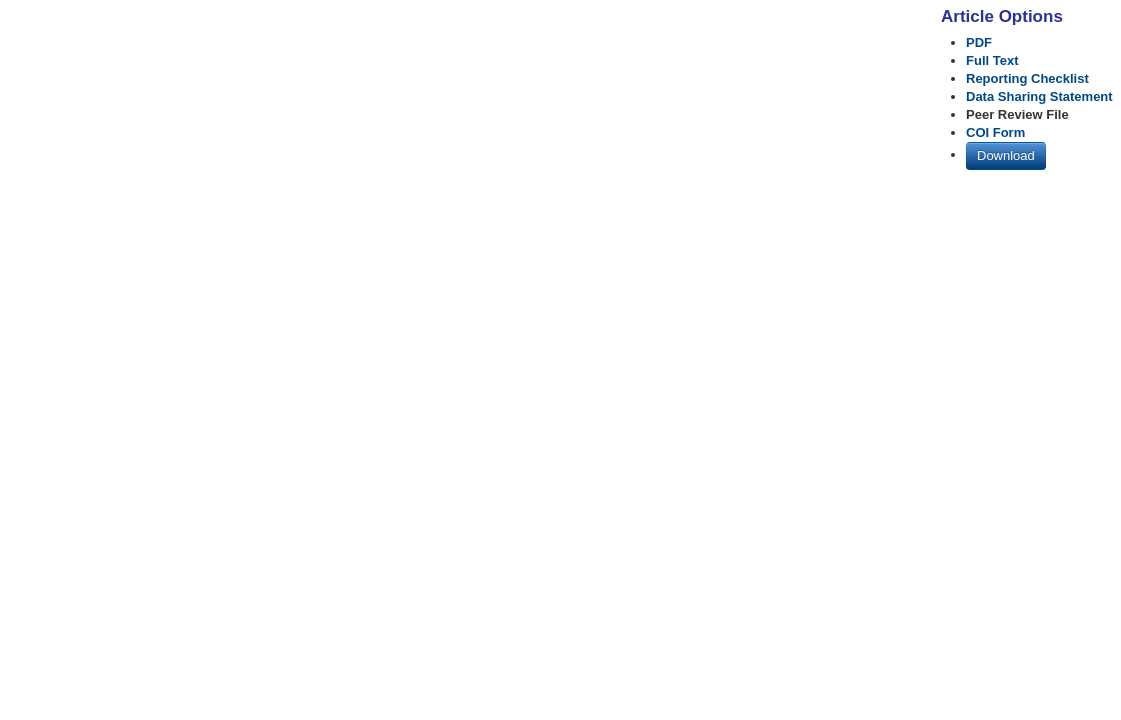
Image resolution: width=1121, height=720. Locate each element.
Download (1006, 155)
